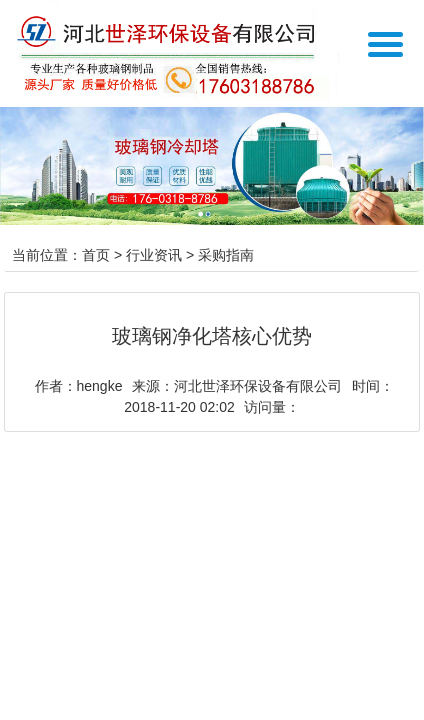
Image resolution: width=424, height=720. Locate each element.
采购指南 (226, 255)
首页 (96, 255)
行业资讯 (154, 255)
